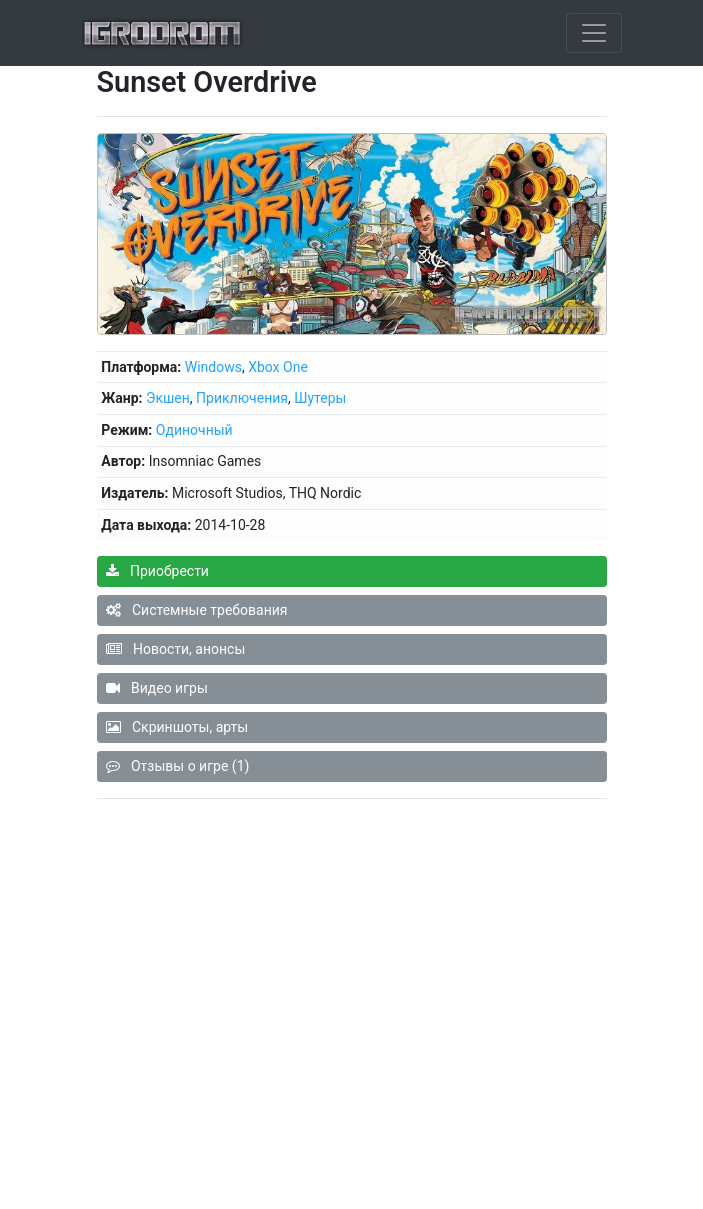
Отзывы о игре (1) (178, 766)
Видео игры (157, 688)
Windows (213, 367)
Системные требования (197, 610)
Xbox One (278, 367)
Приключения (242, 398)
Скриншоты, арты (177, 727)
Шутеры (320, 398)
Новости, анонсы (176, 649)
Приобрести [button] (157, 571)
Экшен (168, 398)
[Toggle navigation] (594, 33)
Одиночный (194, 430)
